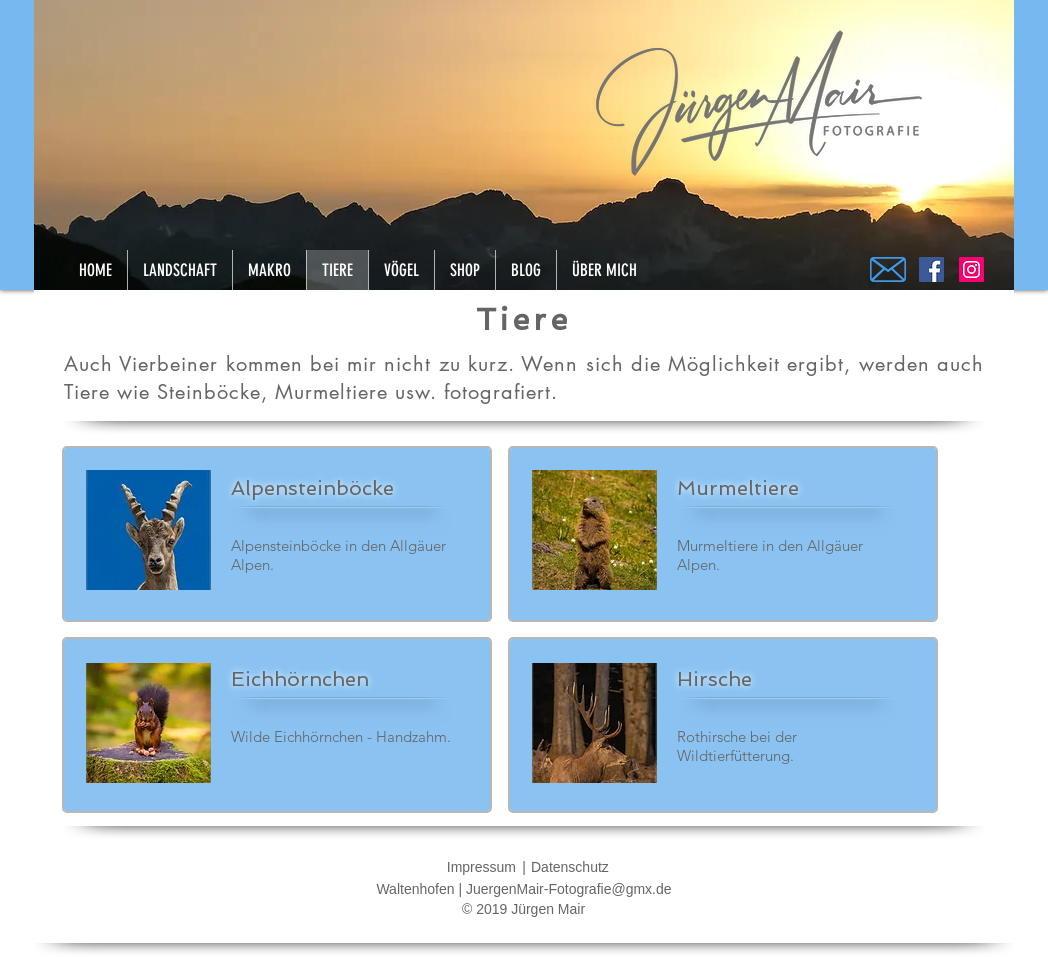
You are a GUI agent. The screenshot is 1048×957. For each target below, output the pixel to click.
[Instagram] (971, 269)
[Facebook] (931, 269)
